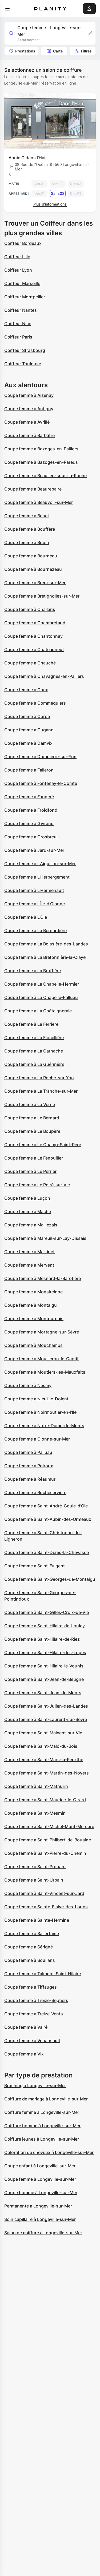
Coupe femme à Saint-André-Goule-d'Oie (46, 1506)
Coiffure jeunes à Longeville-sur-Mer (41, 2139)
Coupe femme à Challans (29, 609)
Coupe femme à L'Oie (25, 917)
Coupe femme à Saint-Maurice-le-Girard (45, 1799)
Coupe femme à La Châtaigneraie (38, 1010)
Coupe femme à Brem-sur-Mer (35, 582)
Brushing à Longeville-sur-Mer (35, 2085)
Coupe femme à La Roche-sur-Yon (39, 1077)
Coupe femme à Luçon (27, 1198)
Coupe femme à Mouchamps (33, 1345)
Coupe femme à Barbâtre (29, 435)
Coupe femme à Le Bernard (31, 1117)
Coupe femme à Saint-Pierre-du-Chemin (45, 1853)
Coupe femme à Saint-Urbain (33, 1880)
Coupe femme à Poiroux (28, 1465)
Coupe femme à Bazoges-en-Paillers (41, 448)
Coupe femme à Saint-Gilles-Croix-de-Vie (46, 1612)
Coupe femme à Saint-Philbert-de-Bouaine (47, 1839)
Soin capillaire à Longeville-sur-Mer (40, 2219)
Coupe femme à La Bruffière (32, 970)
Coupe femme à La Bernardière (35, 930)
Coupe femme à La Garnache (33, 1051)
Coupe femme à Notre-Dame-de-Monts (44, 1425)
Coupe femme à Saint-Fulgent (34, 1565)
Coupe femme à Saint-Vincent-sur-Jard (44, 1893)
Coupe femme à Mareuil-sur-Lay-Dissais (45, 1238)
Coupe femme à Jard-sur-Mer (34, 850)
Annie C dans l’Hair (28, 157)
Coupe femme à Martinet (29, 1251)
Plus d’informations (50, 204)
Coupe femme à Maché (27, 1211)
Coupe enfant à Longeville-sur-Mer (39, 2165)
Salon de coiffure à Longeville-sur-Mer (43, 2232)
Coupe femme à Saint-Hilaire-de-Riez (42, 1639)
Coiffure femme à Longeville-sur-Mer (41, 2112)
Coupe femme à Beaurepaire (33, 489)
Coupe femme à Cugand (29, 729)
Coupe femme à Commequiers (35, 703)
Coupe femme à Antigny (28, 408)
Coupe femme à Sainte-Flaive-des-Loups (46, 1906)
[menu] (7, 8)
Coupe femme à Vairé (25, 2027)
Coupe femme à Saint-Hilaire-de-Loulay (44, 1625)
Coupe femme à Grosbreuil (31, 836)
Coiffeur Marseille (22, 283)
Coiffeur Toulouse (22, 363)
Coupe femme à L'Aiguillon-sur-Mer (40, 863)
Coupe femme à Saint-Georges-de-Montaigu (49, 1579)
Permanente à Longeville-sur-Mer (38, 2206)
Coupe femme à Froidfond (30, 810)
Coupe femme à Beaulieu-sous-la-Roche (45, 475)
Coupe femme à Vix (24, 2054)
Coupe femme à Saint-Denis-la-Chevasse (46, 1552)
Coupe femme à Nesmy (27, 1385)
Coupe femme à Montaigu (30, 1305)
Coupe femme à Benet (26, 515)
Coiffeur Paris (18, 337)
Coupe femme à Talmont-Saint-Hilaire (42, 1973)
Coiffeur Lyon (18, 270)
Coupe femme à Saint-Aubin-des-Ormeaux (47, 1519)
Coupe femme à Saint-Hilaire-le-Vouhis (43, 1666)
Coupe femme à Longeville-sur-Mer (40, 2179)
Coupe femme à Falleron (29, 770)
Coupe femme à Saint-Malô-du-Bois (40, 1746)
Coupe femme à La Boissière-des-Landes (46, 944)
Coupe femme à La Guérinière (34, 1064)
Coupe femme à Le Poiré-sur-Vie (37, 1184)
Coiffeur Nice (17, 323)
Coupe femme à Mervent (29, 1265)
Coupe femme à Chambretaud (34, 622)
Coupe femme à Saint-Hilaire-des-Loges (45, 1652)
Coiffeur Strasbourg (24, 350)
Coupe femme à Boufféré (29, 529)
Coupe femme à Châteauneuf (34, 649)
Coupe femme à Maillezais (30, 1225)
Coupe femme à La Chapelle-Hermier (41, 984)
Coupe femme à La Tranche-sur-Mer (41, 1091)
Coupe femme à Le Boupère (32, 1131)
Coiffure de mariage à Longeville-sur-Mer (46, 2099)
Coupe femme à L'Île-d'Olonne (34, 903)
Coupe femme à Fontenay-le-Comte (40, 783)
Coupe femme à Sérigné (28, 1947)
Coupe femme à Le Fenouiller (33, 1158)
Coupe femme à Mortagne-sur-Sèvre (41, 1332)
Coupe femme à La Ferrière (31, 1024)
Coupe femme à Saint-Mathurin (36, 1786)
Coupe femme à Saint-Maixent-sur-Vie (43, 1732)
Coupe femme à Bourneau (30, 555)
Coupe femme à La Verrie (29, 1104)
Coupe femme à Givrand (29, 823)
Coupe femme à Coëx (26, 689)
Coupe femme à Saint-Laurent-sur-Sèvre (45, 1719)
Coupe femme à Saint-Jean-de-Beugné (44, 1679)
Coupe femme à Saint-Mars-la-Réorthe (43, 1759)
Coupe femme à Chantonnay (33, 636)
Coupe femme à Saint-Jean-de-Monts (42, 1692)
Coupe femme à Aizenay (29, 395)
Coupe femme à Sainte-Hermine (36, 1920)
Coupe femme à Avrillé (27, 422)
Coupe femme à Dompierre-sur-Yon (40, 756)
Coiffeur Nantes (20, 310)
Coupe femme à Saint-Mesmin (35, 1813)
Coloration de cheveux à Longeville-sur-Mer (49, 2152)
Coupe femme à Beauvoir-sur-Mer (38, 502)
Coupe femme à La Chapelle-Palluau (41, 997)
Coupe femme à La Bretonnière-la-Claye (45, 957)
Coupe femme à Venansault (32, 2040)
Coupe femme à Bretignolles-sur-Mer (41, 596)
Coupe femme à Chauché (30, 663)
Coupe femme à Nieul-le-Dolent (36, 1398)
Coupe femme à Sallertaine (31, 1933)
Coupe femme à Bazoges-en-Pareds (41, 462)
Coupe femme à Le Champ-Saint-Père (42, 1144)
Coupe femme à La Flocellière (34, 1037)
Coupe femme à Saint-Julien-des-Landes (46, 1706)
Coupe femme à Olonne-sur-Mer (37, 1439)
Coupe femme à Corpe (27, 716)
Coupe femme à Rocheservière (35, 1492)
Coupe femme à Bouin (26, 542)
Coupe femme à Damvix (28, 743)
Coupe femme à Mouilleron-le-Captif (41, 1358)
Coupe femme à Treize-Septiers (36, 2000)
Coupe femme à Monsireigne (33, 1291)
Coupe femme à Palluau (28, 1452)
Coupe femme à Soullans (29, 1960)
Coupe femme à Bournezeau (33, 569)
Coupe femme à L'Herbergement (37, 877)
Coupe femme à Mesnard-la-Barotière (42, 1278)
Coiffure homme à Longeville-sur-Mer (42, 2125)
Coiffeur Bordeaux (23, 243)
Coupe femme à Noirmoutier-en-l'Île (40, 1412)
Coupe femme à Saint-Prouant (35, 1866)
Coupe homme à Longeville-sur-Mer (40, 2192)
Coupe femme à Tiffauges (30, 1987)
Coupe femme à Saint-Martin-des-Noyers (46, 1773)
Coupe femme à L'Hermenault (34, 890)
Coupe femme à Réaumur (29, 1479)
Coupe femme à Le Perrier (30, 1171)
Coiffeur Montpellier (24, 296)
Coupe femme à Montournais (33, 1318)
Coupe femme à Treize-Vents (33, 2013)
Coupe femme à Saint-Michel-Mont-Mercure (49, 1826)
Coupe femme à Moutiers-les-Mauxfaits (44, 1372)
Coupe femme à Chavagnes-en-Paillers (44, 676)
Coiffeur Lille (17, 256)
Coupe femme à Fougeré (29, 796)
